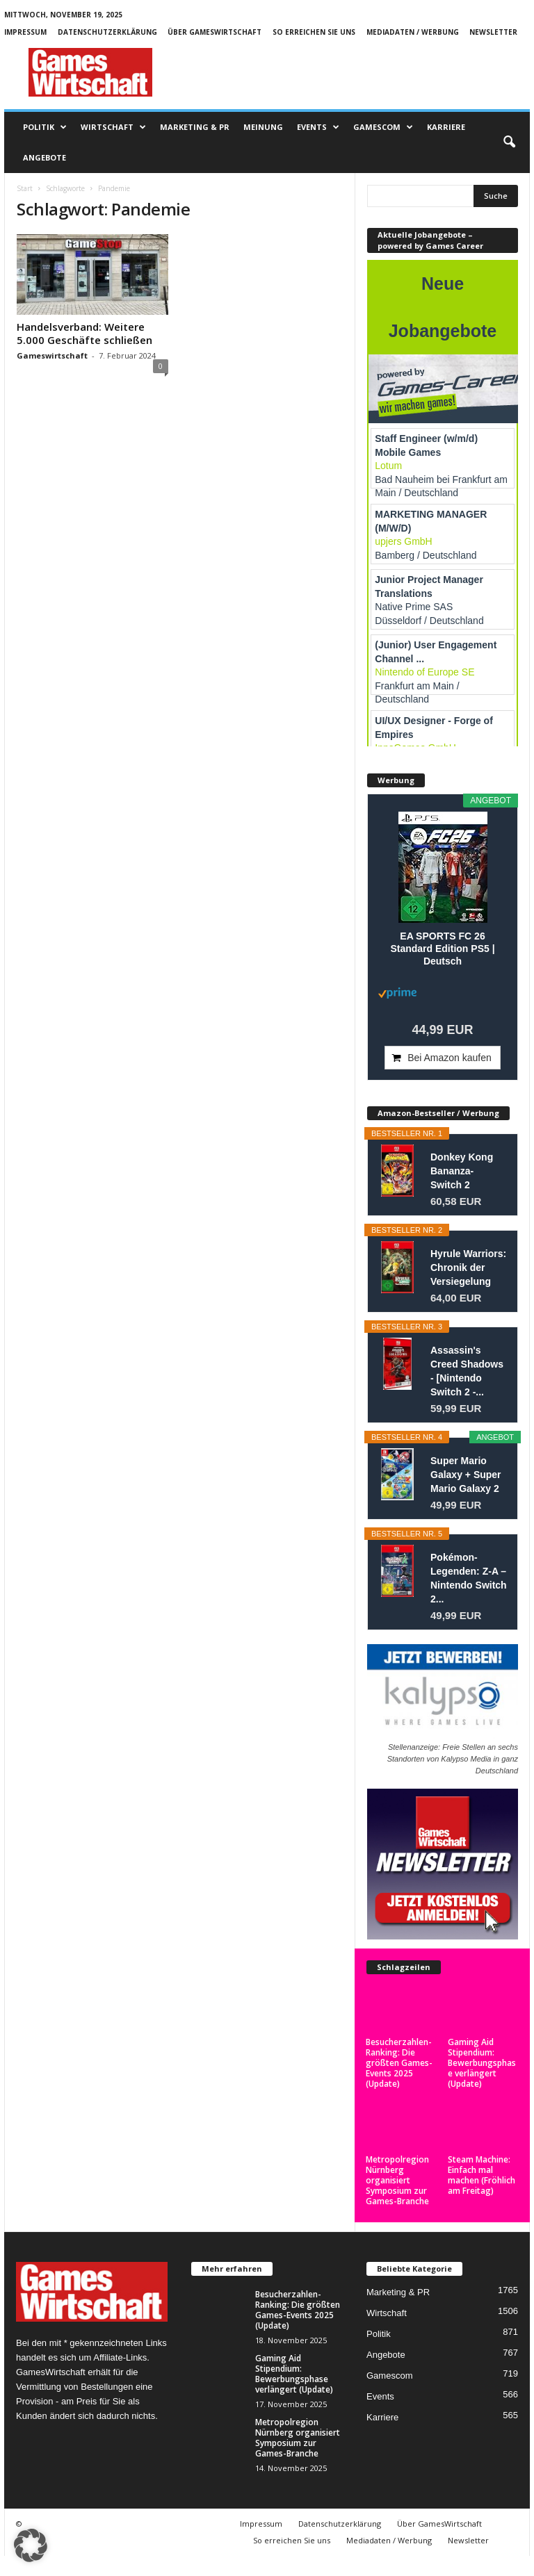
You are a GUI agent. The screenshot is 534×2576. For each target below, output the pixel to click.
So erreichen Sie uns (314, 32)
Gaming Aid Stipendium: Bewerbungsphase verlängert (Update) (482, 2063)
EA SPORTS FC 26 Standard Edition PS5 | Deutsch (442, 948)
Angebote (44, 157)
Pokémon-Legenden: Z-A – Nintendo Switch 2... (468, 1578)
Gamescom (383, 127)
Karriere (446, 127)
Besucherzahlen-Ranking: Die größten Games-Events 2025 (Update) (399, 2063)
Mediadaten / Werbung (412, 32)
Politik (45, 127)
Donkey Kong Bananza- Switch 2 (461, 1170)
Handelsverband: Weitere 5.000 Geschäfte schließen (84, 333)
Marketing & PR (194, 127)
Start (25, 188)
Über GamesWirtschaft (214, 32)
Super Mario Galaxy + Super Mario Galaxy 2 (465, 1474)
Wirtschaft (113, 127)
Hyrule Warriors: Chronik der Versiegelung (468, 1267)
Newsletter (493, 32)
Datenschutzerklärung (107, 32)
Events (318, 127)
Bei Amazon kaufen (449, 1057)
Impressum (25, 32)
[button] (509, 142)
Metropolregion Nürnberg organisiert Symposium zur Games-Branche (397, 2180)
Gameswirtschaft (52, 355)
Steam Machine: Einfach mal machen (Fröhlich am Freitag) (481, 2175)
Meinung (263, 127)
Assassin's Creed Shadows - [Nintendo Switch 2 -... (466, 1371)
